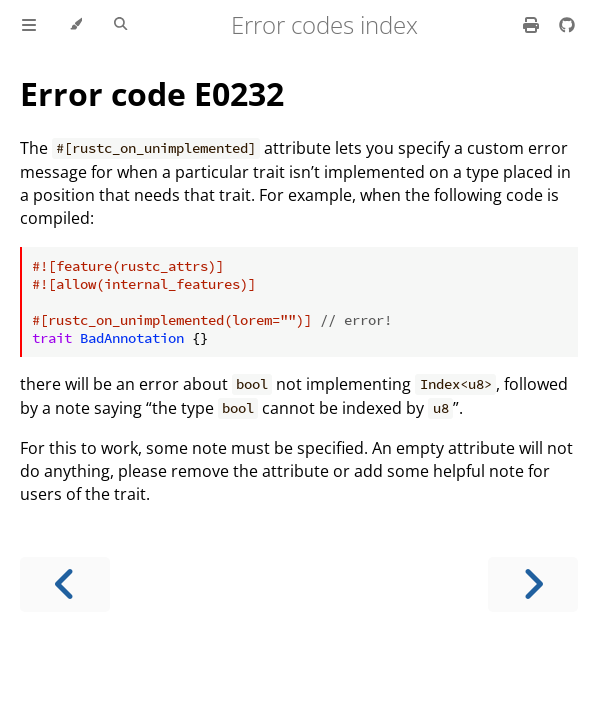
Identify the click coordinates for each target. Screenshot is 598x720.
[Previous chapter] (65, 584)
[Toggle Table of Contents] (29, 25)
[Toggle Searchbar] (120, 25)
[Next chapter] (533, 584)
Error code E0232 (152, 93)
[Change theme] (75, 25)
